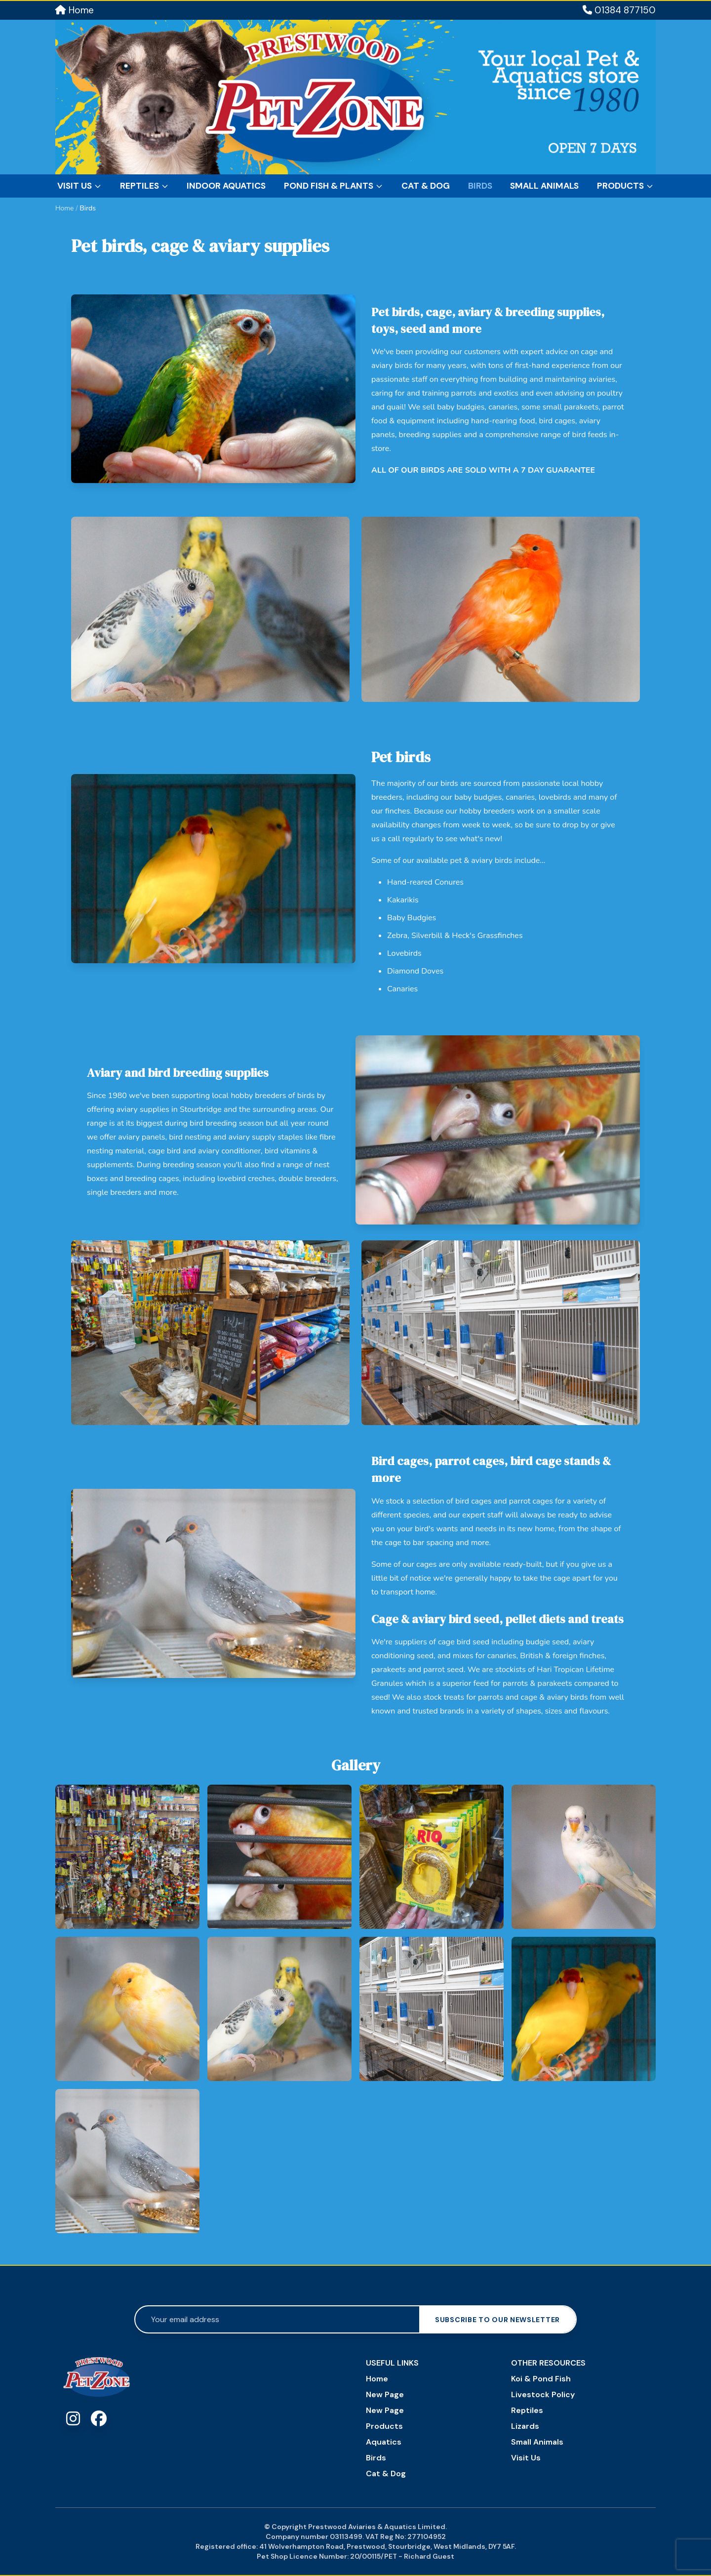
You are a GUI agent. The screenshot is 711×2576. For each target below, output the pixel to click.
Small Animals (544, 185)
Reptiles (144, 185)
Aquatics (383, 2442)
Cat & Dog (425, 185)
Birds (480, 185)
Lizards (525, 2426)
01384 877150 (619, 10)
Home (74, 10)
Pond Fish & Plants (333, 185)
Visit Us (79, 185)
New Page (385, 2394)
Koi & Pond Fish (541, 2378)
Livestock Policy (543, 2394)
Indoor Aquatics (226, 185)
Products (625, 185)
